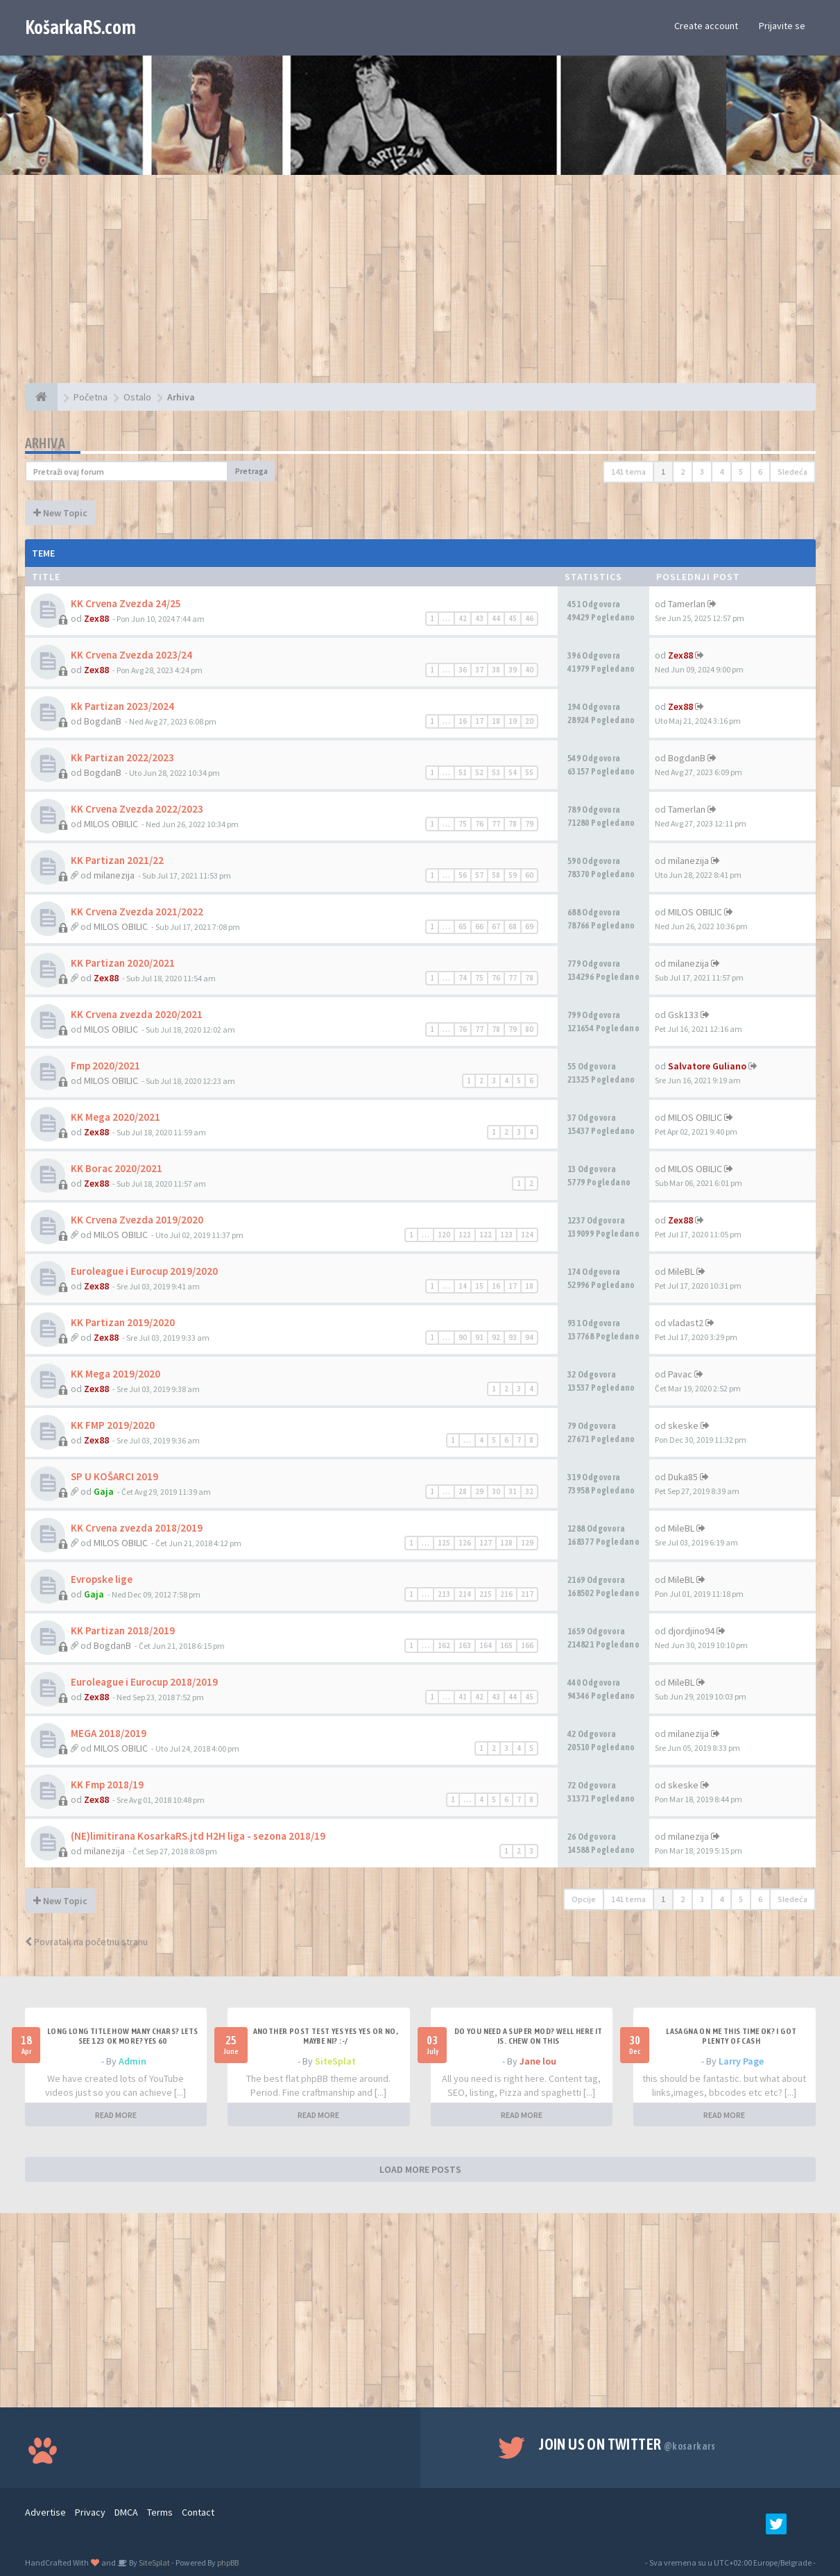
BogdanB (102, 721)
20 (529, 721)
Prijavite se (782, 25)
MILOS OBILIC (111, 823)
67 (496, 926)
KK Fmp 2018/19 (107, 1784)
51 (462, 772)
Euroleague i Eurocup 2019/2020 (144, 1271)
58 (496, 875)
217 (527, 1594)
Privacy (90, 2512)
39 (512, 670)
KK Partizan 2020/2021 (123, 962)
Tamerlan (686, 604)
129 (527, 1543)
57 (479, 875)
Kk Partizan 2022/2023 (122, 757)
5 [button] (741, 471)
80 (529, 1029)
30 (496, 1491)
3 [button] (702, 471)
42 (462, 618)
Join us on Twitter (627, 2444)
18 (496, 721)
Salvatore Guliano (707, 1066)
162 (444, 1645)
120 (444, 1234)
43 (479, 618)
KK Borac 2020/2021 (116, 1168)
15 (479, 1286)
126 (464, 1543)
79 (529, 824)
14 (462, 1286)
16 (462, 721)
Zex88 (96, 618)
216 (506, 1594)
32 (529, 1491)
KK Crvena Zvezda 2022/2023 (137, 808)
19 (512, 721)
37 (479, 670)
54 (512, 772)
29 (479, 1491)
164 (485, 1645)
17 (479, 721)
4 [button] (721, 471)
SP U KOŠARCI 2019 (114, 1476)
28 (462, 1491)
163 (464, 1645)
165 (506, 1645)
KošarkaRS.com (80, 27)
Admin (132, 2061)
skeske (683, 1425)
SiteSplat (335, 2061)
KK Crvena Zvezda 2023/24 (131, 654)
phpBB (228, 2562)
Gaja (104, 1491)
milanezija (114, 875)
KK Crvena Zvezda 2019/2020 (137, 1219)
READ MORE (116, 2115)
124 (527, 1234)
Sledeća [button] (792, 471)
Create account (706, 25)
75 (462, 824)
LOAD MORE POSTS (420, 2169)
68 (512, 926)
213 (444, 1594)
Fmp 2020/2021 (105, 1065)
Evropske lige (101, 1579)
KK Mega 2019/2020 (115, 1373)
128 (506, 1543)
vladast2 (685, 1322)
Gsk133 (683, 1014)
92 (496, 1337)
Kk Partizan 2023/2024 (122, 706)
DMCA (126, 2512)
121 (464, 1234)
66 (479, 926)
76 (479, 824)
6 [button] (760, 471)
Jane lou (538, 2061)
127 (485, 1543)
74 (462, 978)
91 (479, 1337)
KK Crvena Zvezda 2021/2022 (137, 911)
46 (529, 618)
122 (485, 1234)
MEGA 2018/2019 (108, 1733)
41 (462, 1697)
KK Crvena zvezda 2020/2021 (137, 1014)
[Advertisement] (420, 286)
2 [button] (682, 471)
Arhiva (45, 443)
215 (485, 1594)
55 (529, 772)
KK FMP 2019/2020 (113, 1425)
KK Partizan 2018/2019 (123, 1630)
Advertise (45, 2512)
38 (496, 670)
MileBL (681, 1271)
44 (496, 618)
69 (529, 926)
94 (529, 1337)
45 (512, 618)
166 (527, 1645)
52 (479, 772)
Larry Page (741, 2061)
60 (529, 875)
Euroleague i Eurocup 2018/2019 (144, 1681)
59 (512, 875)
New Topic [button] (60, 513)
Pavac (680, 1374)
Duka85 (683, 1477)
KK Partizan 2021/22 (117, 860)
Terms (160, 2512)
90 (462, 1337)
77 (496, 824)
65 (462, 926)
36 (462, 670)
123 (506, 1234)
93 (512, 1337)
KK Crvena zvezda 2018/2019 (137, 1527)
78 (512, 824)
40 (529, 670)
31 (512, 1491)
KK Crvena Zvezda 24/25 (126, 603)
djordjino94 (691, 1631)
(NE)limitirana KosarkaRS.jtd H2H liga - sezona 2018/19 (198, 1835)
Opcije (584, 1899)
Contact (198, 2512)
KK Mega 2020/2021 (115, 1117)
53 (496, 772)
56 (462, 875)
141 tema (628, 471)
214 (464, 1594)
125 (444, 1543)
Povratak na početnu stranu (86, 1941)
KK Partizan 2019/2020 (123, 1322)
